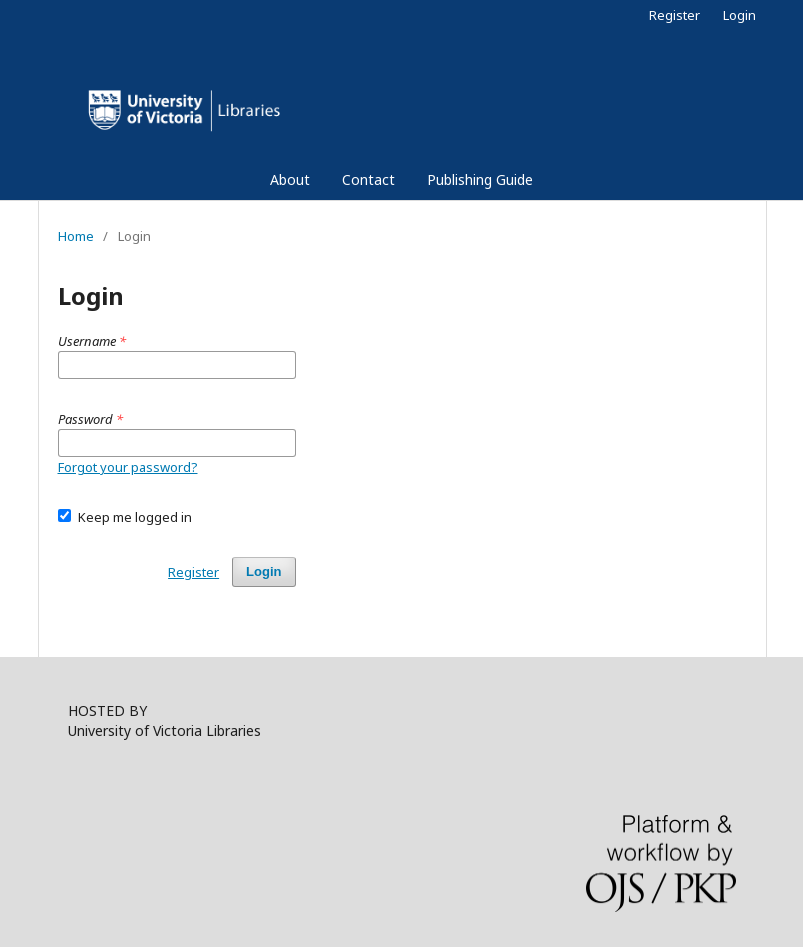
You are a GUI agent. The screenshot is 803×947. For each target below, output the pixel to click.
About (290, 179)
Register (674, 15)
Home (76, 236)
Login (739, 15)
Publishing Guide (480, 179)
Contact (368, 179)
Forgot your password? (128, 467)
